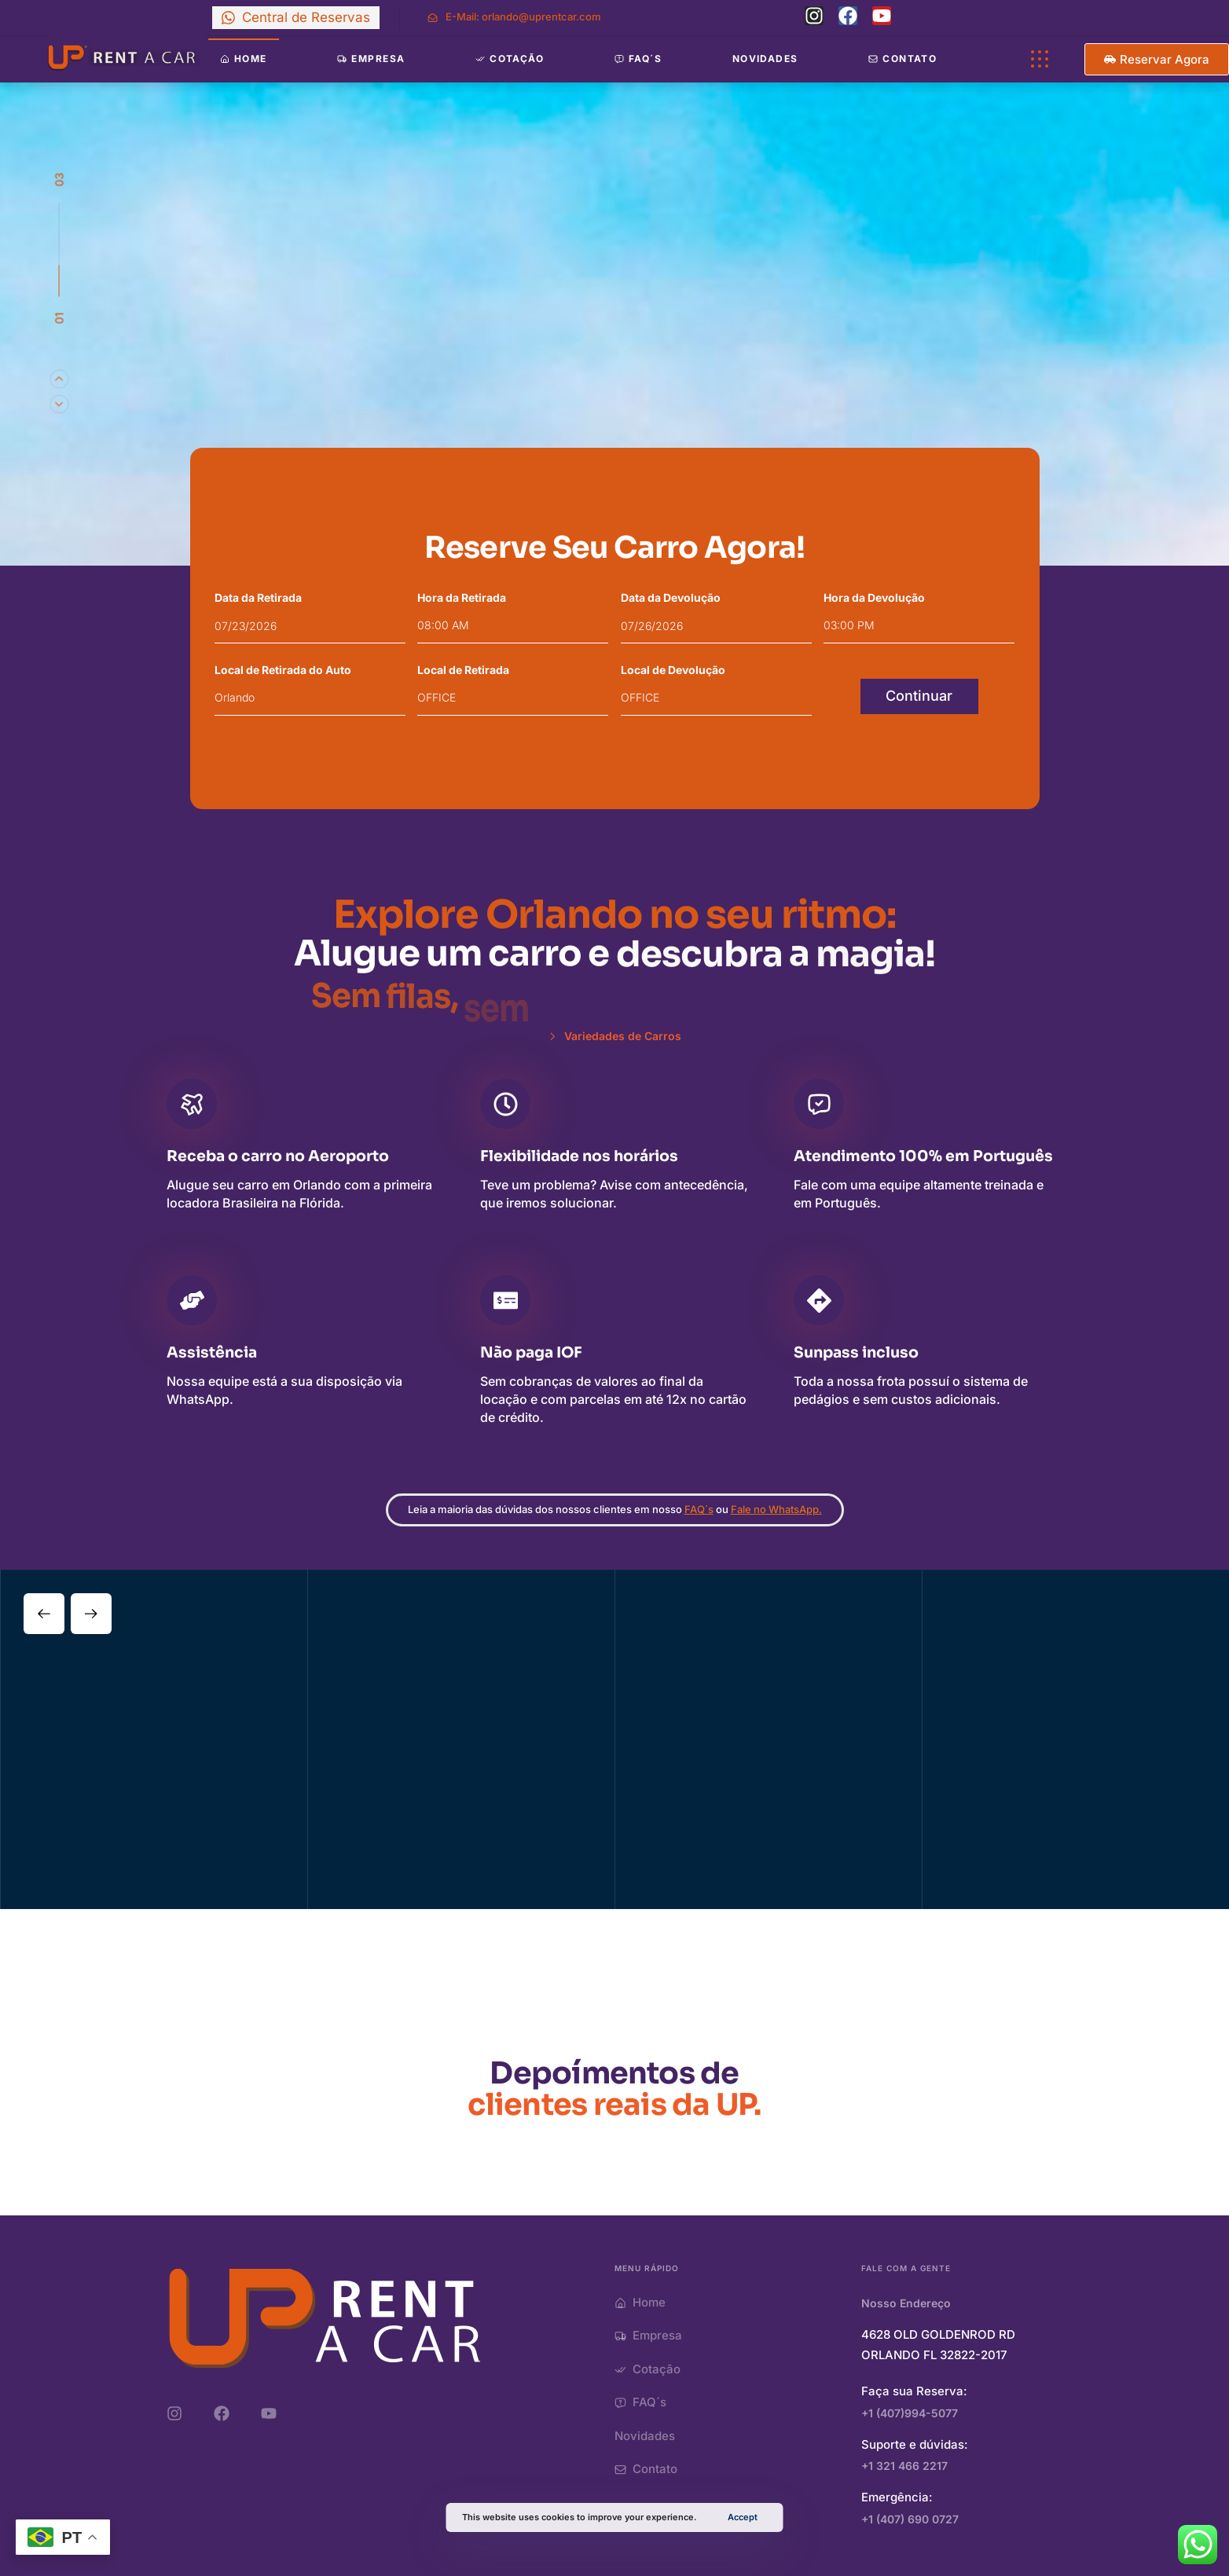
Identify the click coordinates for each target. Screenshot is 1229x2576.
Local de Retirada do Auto (283, 669)
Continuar (919, 695)
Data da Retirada (258, 597)
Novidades (765, 58)
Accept (743, 2517)
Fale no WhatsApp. (776, 1514)
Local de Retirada (463, 669)
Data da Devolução (671, 597)
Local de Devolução (673, 669)
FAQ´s (699, 1514)
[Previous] (59, 403)
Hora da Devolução (874, 597)
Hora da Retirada (461, 597)
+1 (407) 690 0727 (910, 2519)
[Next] (59, 378)
